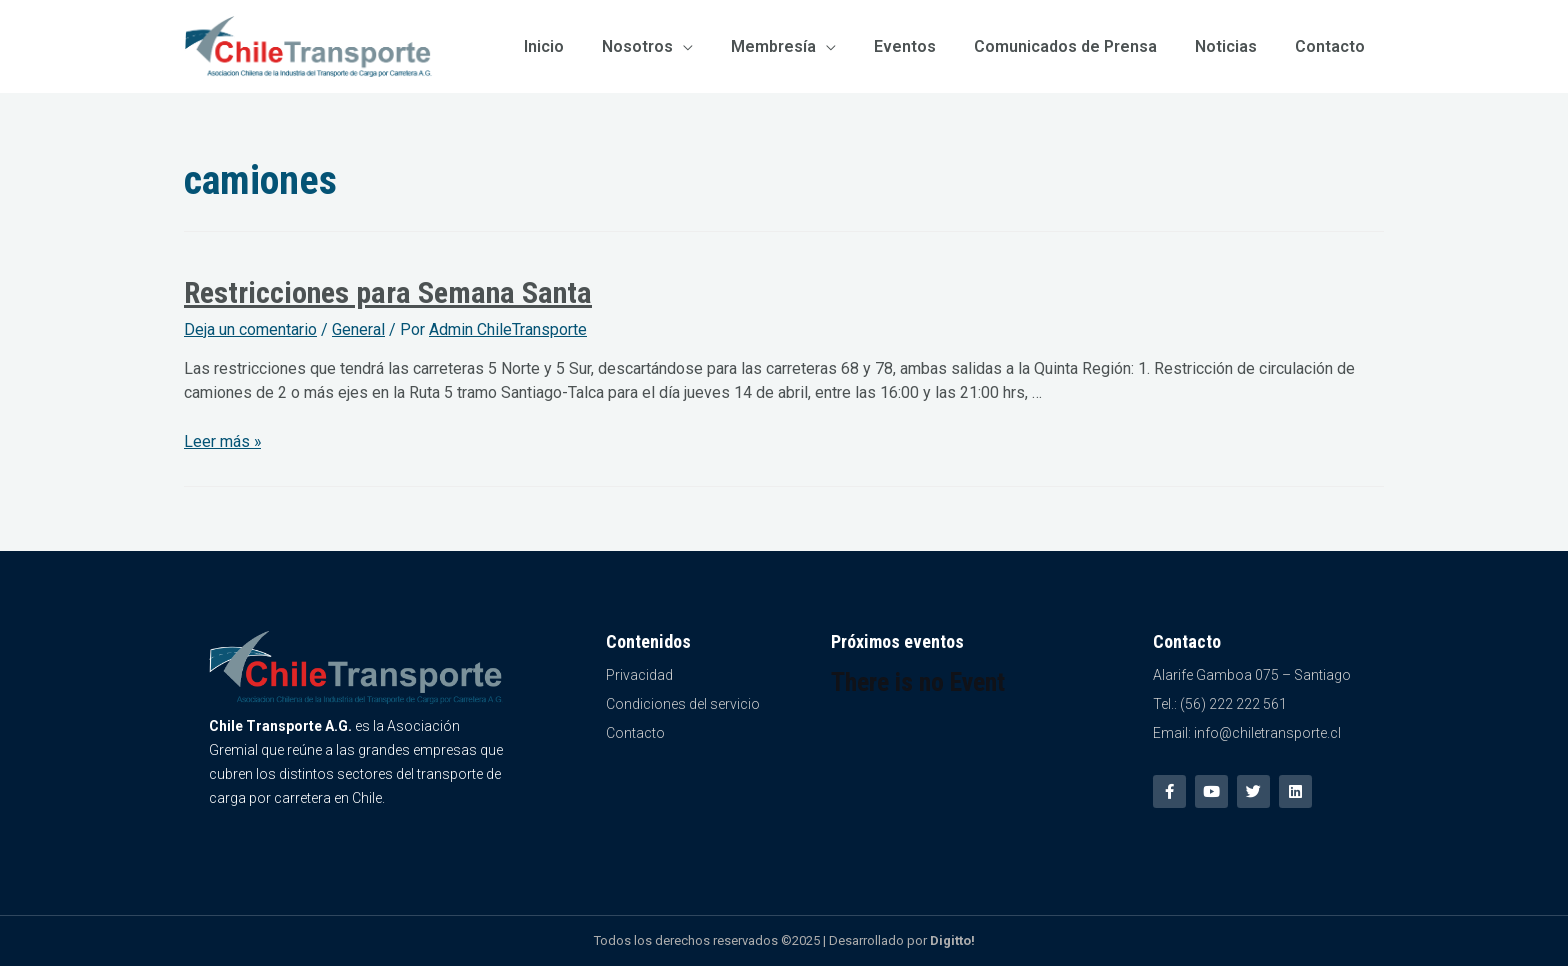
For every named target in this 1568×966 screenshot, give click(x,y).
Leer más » (223, 441)
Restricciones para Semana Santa (388, 292)
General (358, 329)
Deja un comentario (250, 329)
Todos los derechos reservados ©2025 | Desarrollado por (784, 940)
